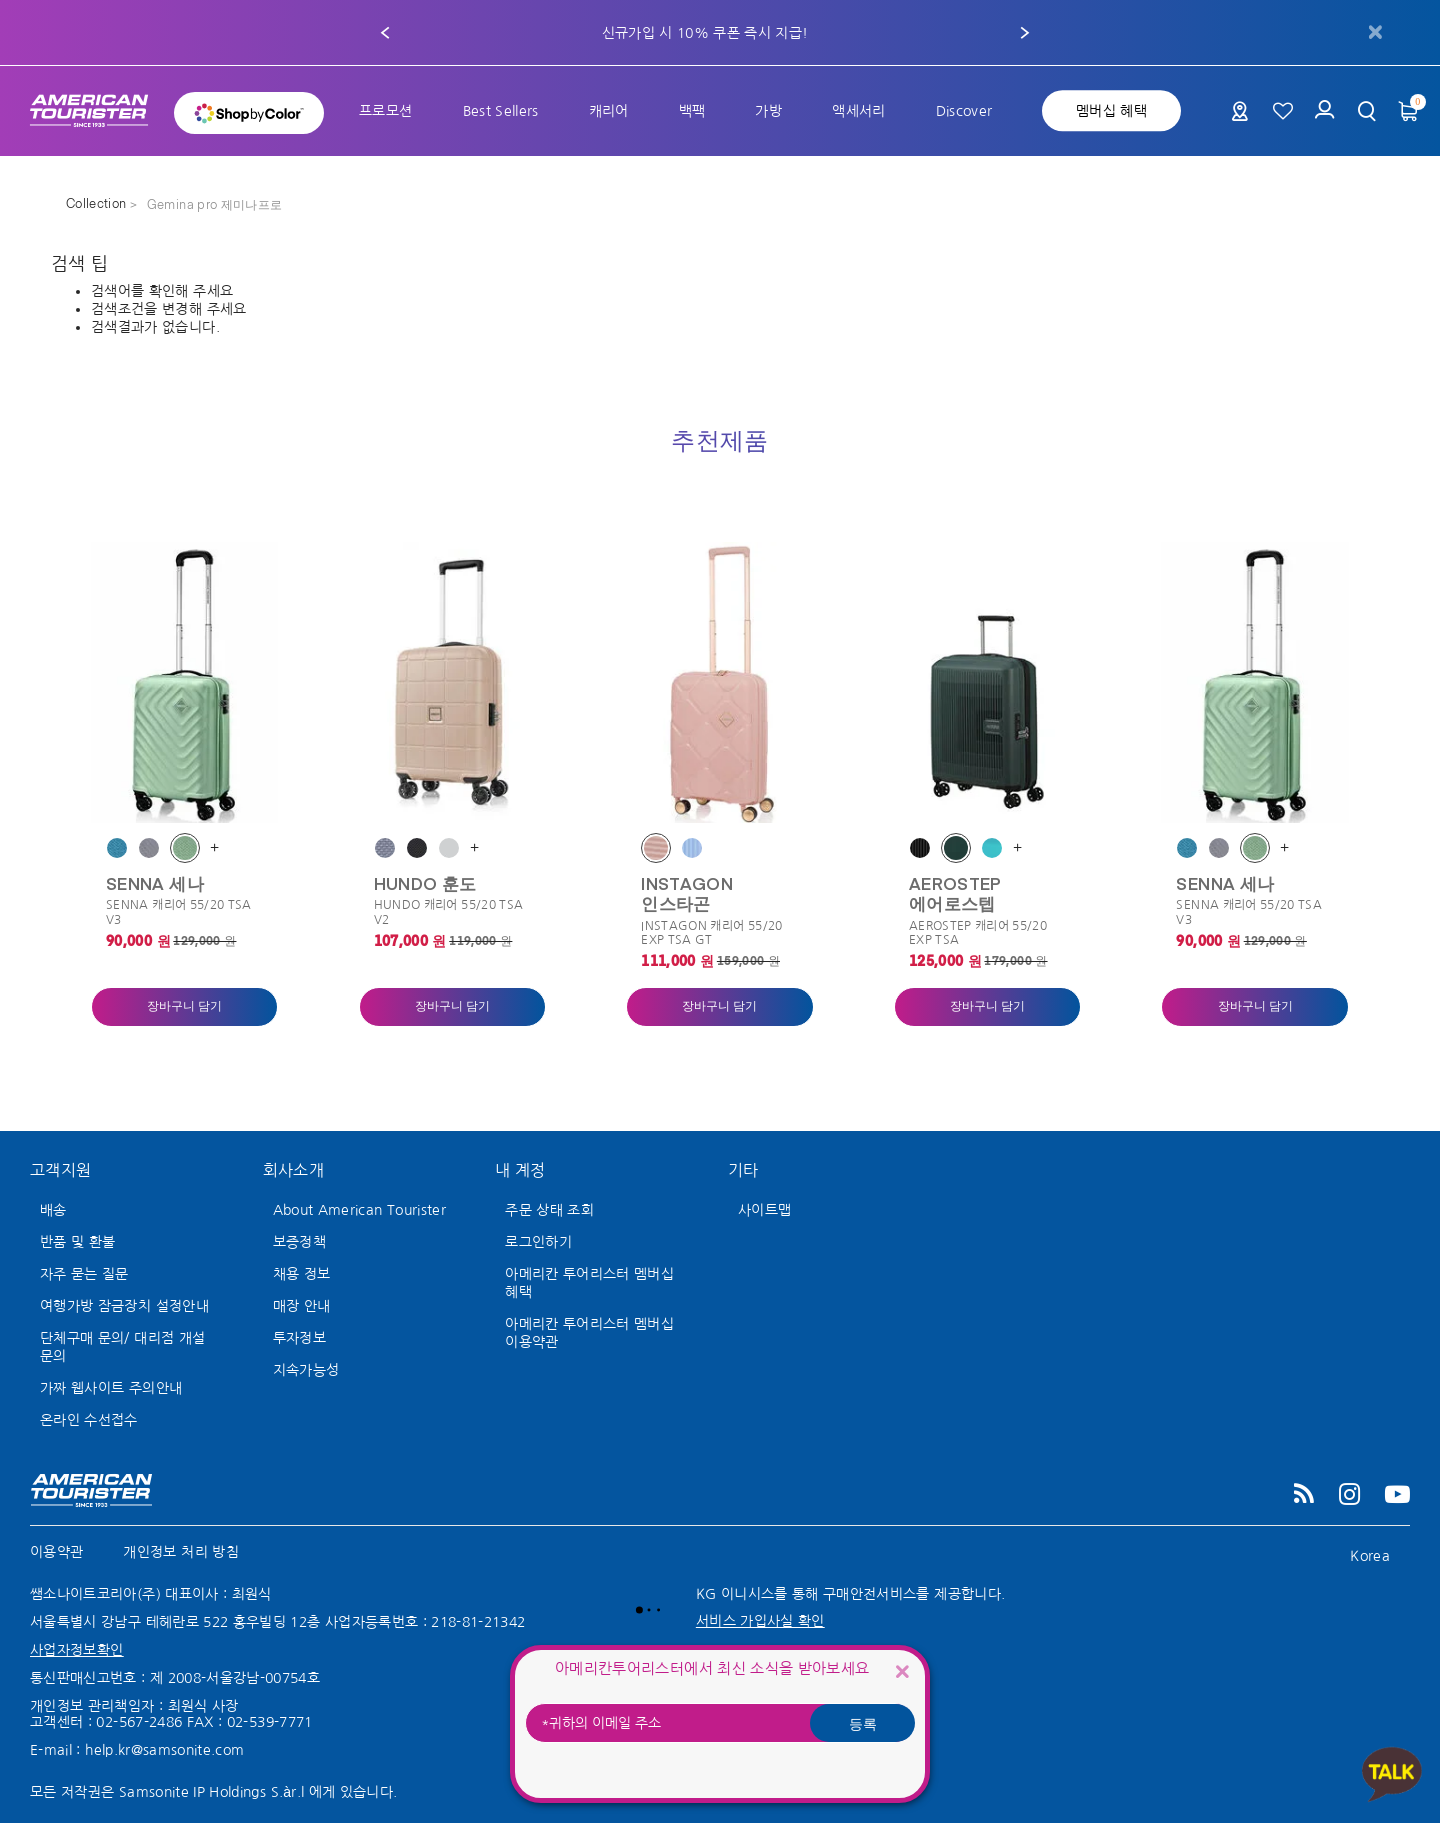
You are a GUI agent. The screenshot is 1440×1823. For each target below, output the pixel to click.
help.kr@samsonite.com (164, 1750)
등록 (863, 1723)
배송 (53, 1210)
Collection (98, 205)
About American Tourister (359, 1210)
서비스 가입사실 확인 (760, 1621)
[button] (385, 33)
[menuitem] (385, 111)
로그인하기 (538, 1242)
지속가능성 (306, 1370)
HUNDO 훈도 (425, 883)
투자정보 (299, 1338)
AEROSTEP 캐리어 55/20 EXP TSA (978, 933)
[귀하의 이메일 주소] (720, 1723)
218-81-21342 (478, 1622)
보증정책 (299, 1242)
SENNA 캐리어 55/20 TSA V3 (179, 912)
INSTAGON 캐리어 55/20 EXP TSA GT (711, 933)
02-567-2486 (139, 1722)
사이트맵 (764, 1210)
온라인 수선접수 (89, 1420)
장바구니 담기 (184, 1007)
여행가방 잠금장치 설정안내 (124, 1306)
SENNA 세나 (155, 883)
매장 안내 (302, 1306)
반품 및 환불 (77, 1242)
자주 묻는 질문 (84, 1274)
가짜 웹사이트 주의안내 (111, 1388)
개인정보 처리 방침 (181, 1552)
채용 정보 (302, 1274)
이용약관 (56, 1552)
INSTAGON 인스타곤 (687, 893)
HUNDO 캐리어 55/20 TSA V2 (449, 912)
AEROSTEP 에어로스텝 (955, 893)
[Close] (902, 1670)
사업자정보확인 (76, 1650)
